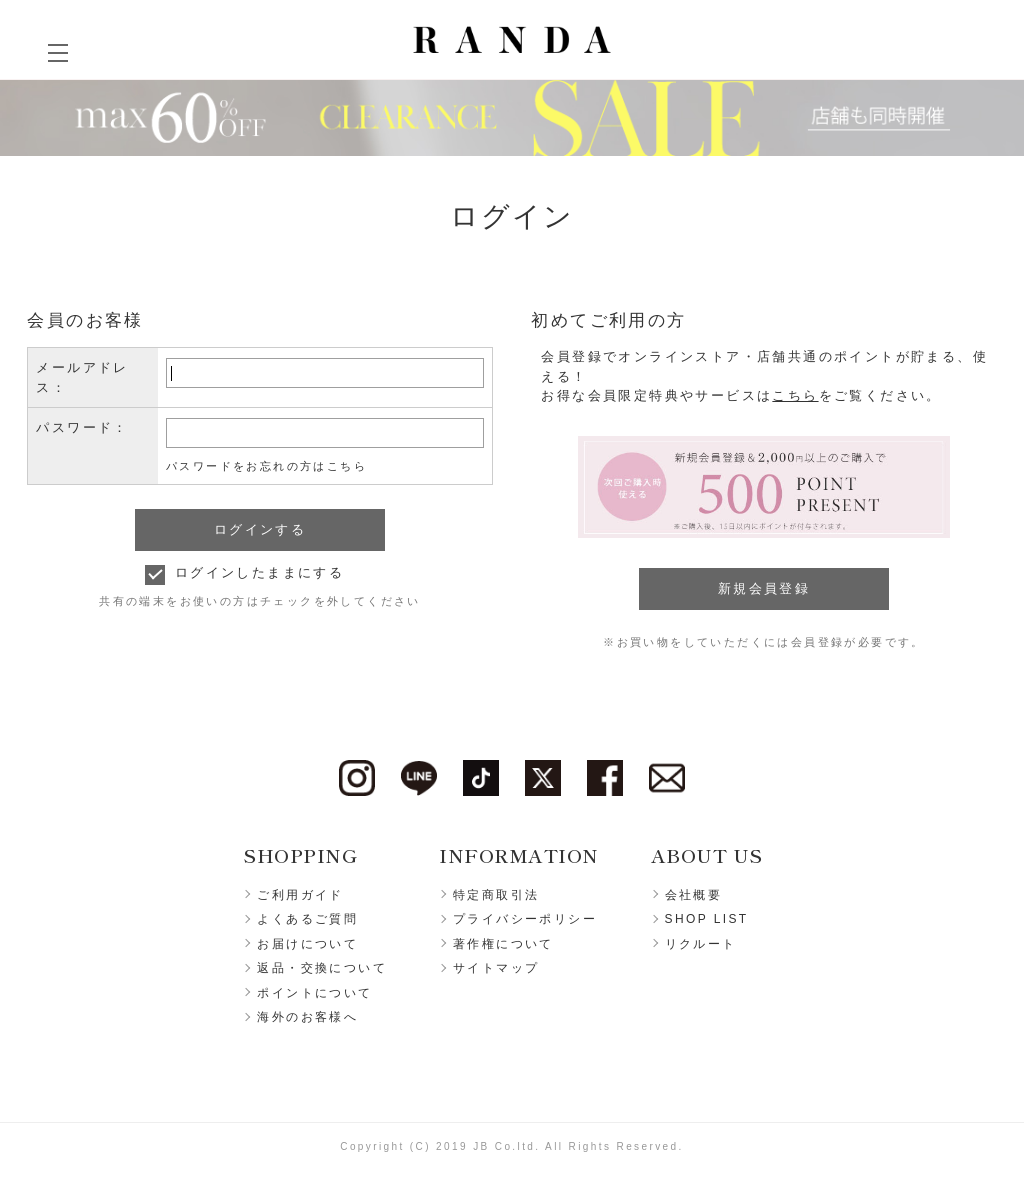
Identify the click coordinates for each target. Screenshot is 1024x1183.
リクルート (701, 944)
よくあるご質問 (307, 919)
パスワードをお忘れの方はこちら (266, 466)
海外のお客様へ (307, 1017)
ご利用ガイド (300, 895)
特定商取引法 (496, 895)
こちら (795, 395)
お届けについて (307, 944)
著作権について (503, 944)
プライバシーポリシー (525, 919)
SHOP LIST (707, 919)
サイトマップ (496, 968)
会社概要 (694, 895)
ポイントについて (314, 993)
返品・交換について (322, 968)
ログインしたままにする (259, 572)
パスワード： (82, 427)
